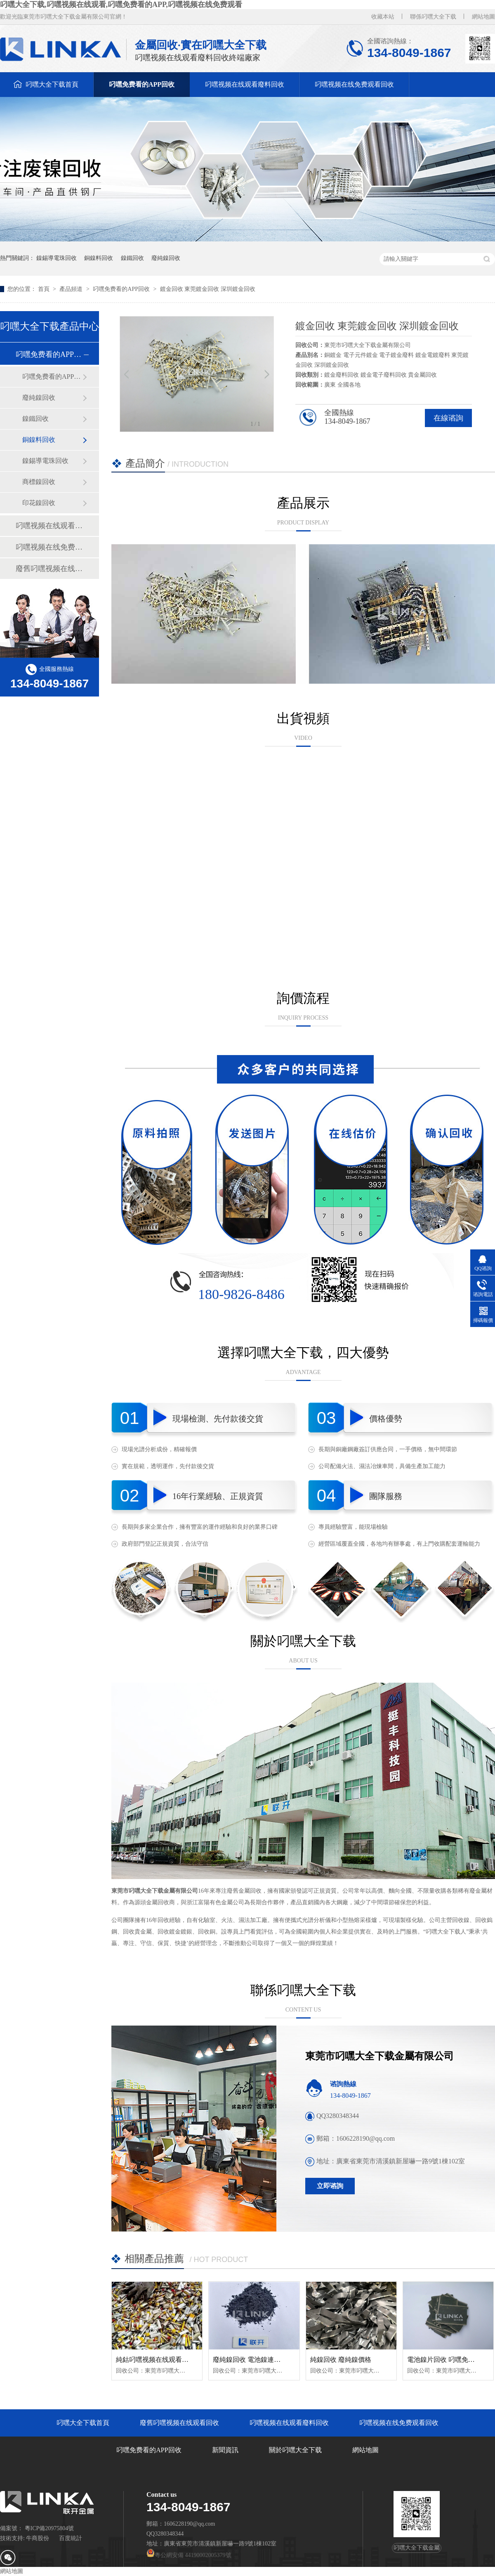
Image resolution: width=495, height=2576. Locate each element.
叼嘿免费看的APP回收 (141, 84)
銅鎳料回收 (98, 258)
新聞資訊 (225, 2449)
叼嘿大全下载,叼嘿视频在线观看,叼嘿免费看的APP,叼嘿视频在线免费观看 (121, 4)
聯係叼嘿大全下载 (433, 17)
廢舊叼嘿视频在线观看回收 (49, 568)
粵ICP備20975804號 (49, 2528)
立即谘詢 (330, 2185)
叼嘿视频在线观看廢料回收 (244, 84)
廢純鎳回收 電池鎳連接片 (250, 2359)
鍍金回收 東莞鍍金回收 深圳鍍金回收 (207, 289)
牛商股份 (37, 2538)
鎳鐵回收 (132, 258)
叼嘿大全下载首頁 (52, 84)
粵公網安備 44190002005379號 (188, 2555)
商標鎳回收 (38, 481)
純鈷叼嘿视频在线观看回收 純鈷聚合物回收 (179, 2359)
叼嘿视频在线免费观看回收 (354, 84)
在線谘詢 (448, 418)
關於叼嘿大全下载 (295, 2449)
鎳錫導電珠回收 (56, 258)
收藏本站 (382, 17)
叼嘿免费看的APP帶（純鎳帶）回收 (52, 376)
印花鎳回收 (38, 502)
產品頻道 (71, 289)
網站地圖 (483, 17)
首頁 (44, 289)
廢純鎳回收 (165, 258)
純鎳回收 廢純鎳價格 (340, 2359)
